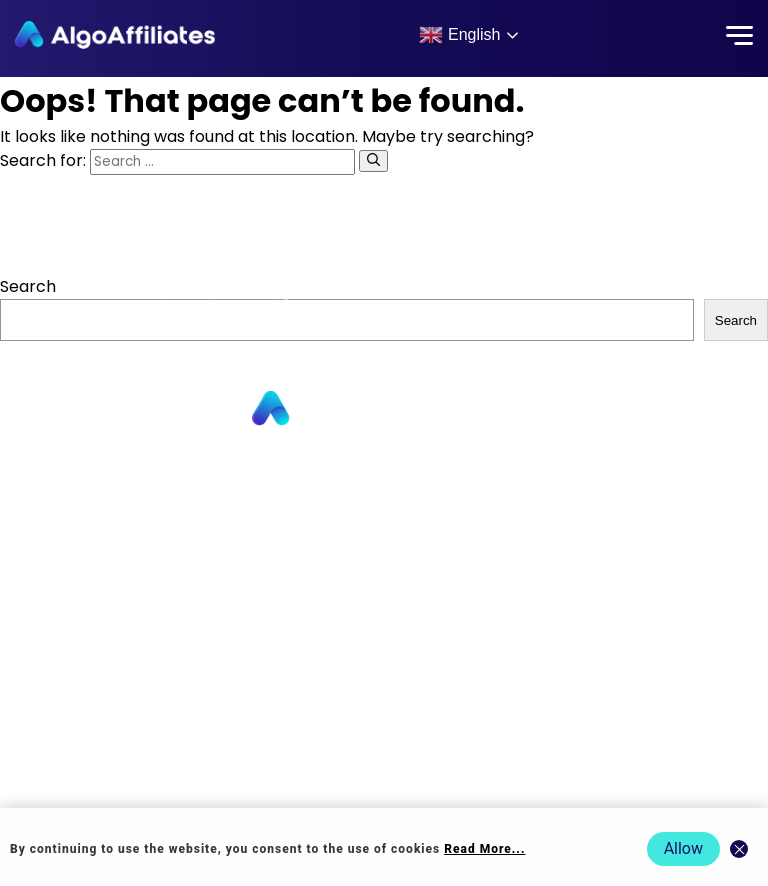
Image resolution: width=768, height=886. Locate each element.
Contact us (384, 556)
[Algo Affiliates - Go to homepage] (115, 35)
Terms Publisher (384, 730)
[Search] (373, 161)
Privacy (384, 672)
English (459, 35)
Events (384, 788)
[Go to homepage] (384, 409)
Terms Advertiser (384, 759)
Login (384, 643)
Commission (384, 585)
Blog (384, 614)
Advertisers (384, 498)
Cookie (384, 701)
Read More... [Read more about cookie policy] (484, 849)
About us (384, 527)
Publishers (384, 469)
